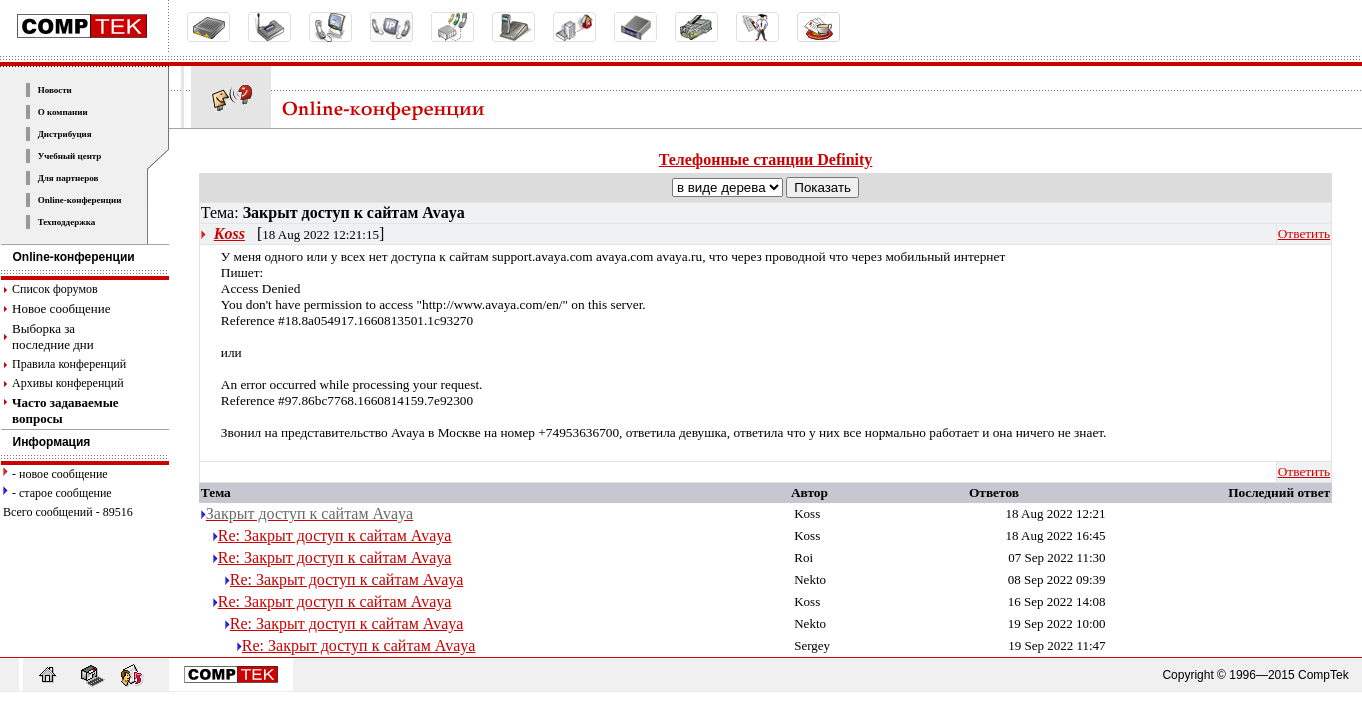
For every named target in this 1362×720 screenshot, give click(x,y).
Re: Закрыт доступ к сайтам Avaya (335, 535)
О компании (63, 112)
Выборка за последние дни (53, 336)
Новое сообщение (61, 308)
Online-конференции (80, 200)
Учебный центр (70, 156)
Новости (55, 90)
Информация (46, 442)
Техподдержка (67, 222)
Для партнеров (68, 178)
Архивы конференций (68, 383)
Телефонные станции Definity (766, 159)
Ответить (1304, 233)
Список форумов (55, 289)
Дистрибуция (65, 134)
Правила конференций (69, 364)
